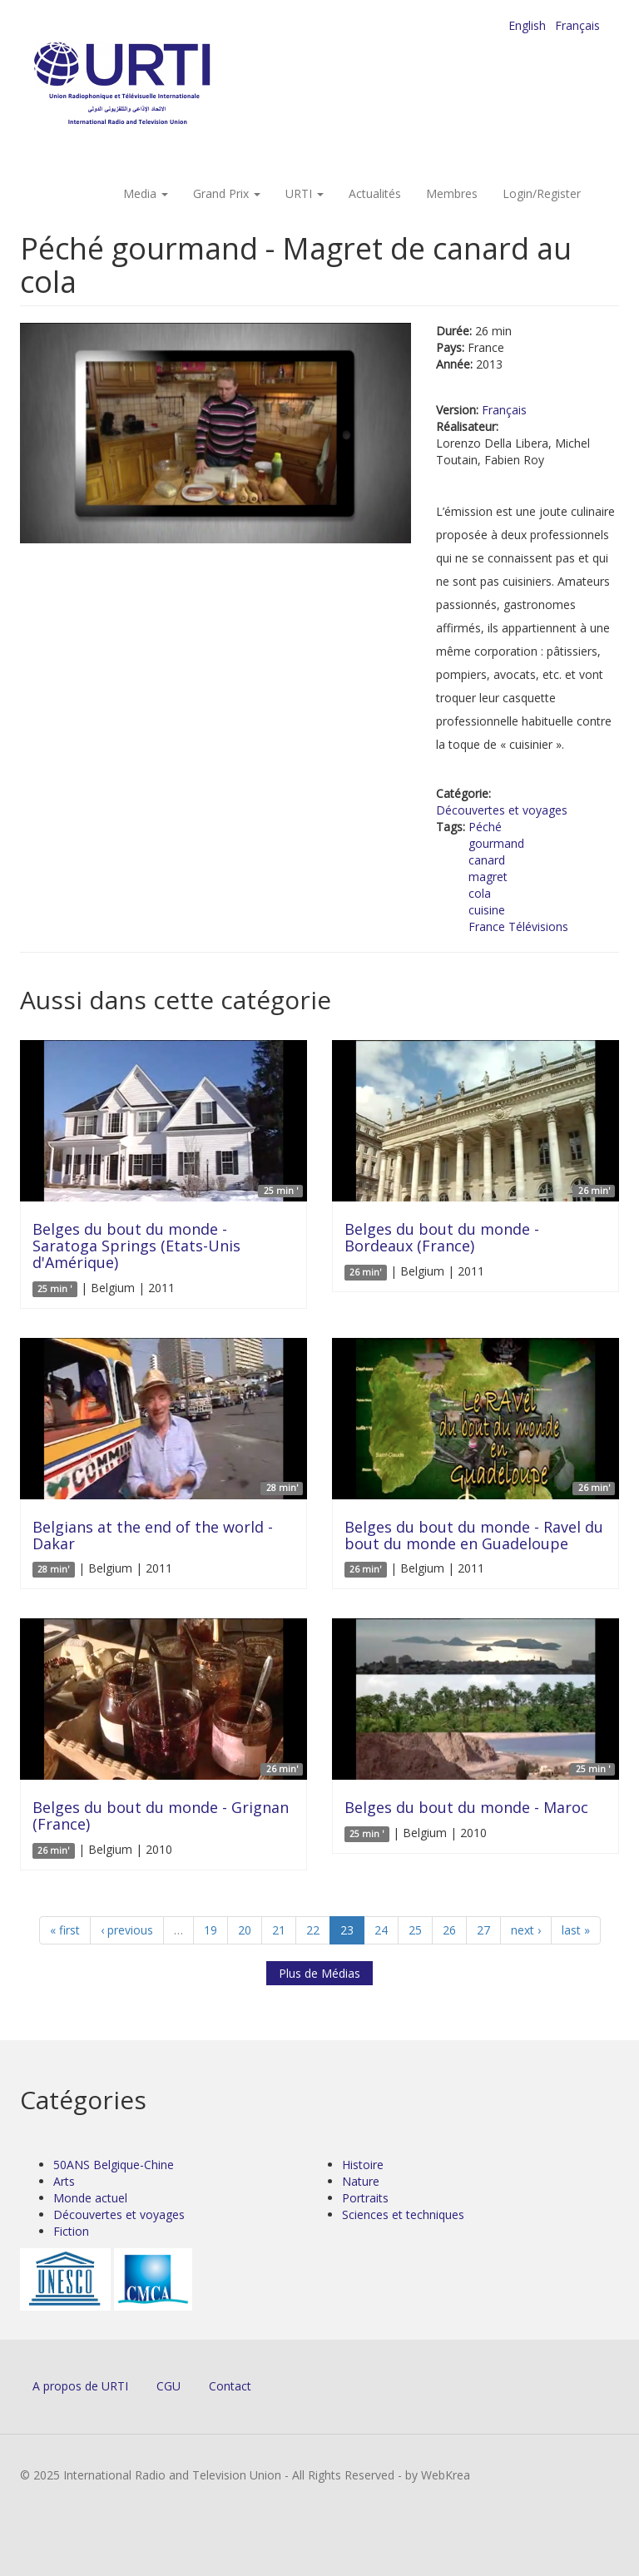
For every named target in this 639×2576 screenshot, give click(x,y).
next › (526, 1930)
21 (278, 1930)
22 (313, 1930)
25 (415, 1930)
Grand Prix (226, 193)
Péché (485, 827)
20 (244, 1930)
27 (483, 1930)
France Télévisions (518, 926)
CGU (168, 2386)
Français (577, 25)
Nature (360, 2181)
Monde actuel (90, 2198)
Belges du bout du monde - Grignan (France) (160, 1815)
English (527, 25)
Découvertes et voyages (501, 810)
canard (486, 860)
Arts (64, 2181)
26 (449, 1930)
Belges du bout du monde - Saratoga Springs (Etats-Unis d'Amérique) (136, 1245)
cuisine (486, 910)
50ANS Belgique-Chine (113, 2164)
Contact (230, 2386)
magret (488, 876)
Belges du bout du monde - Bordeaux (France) (441, 1237)
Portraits (365, 2198)
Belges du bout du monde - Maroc (466, 1807)
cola (479, 893)
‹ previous (127, 1930)
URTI (304, 193)
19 (210, 1930)
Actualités (375, 193)
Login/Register (542, 193)
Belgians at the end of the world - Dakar (152, 1535)
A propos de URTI (80, 2386)
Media (145, 193)
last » (576, 1930)
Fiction (71, 2231)
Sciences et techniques (403, 2214)
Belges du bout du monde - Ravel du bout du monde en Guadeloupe (473, 1535)
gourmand (496, 843)
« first (65, 1930)
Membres (452, 193)
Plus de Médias (319, 1973)
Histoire (363, 2164)
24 (381, 1930)
